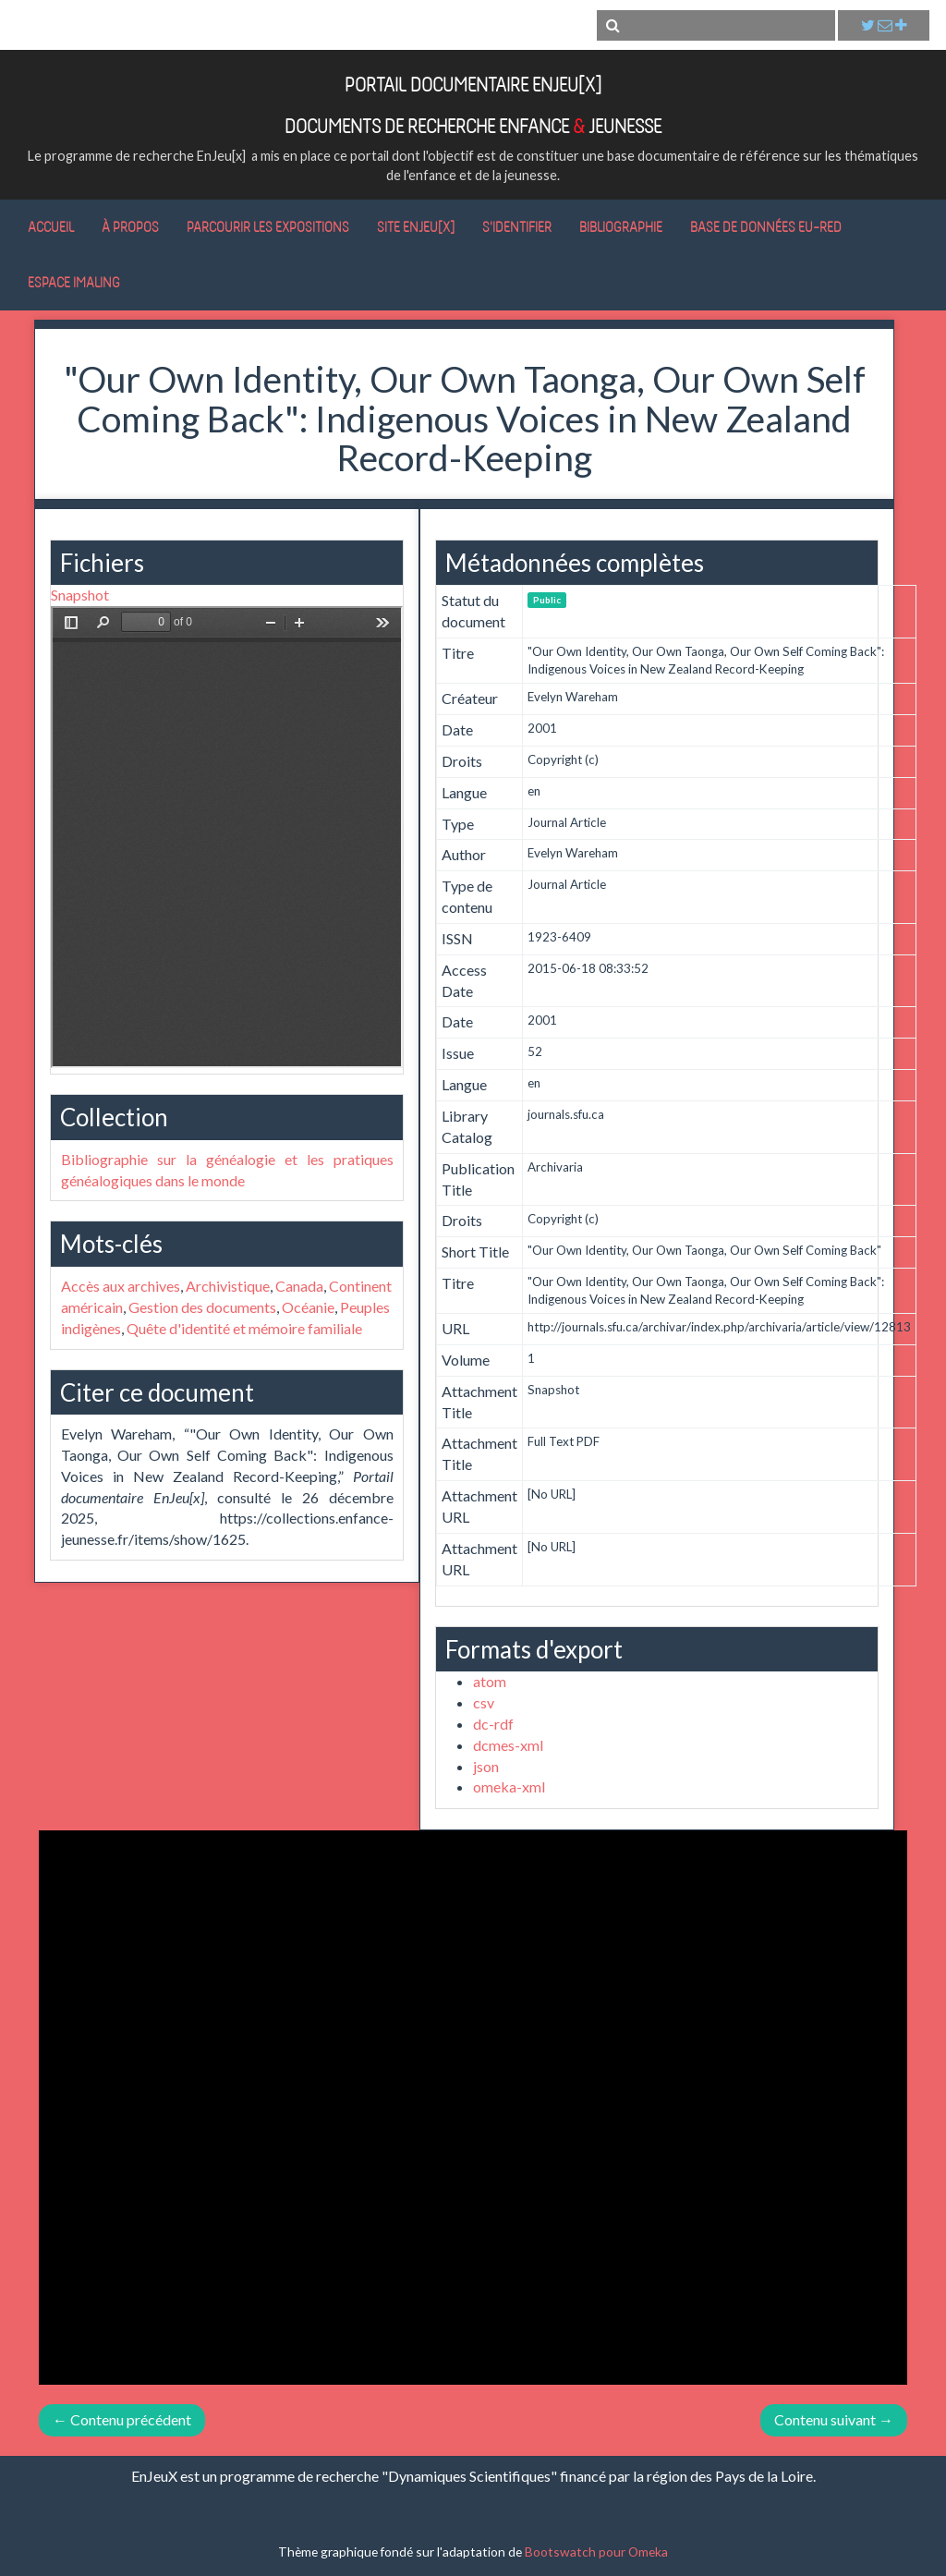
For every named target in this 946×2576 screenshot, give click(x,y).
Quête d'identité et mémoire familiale (244, 1328)
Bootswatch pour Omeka (596, 2551)
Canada (299, 1285)
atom (489, 1681)
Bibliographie (620, 226)
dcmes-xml (508, 1745)
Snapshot (80, 594)
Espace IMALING (74, 281)
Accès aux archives (120, 1285)
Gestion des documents (202, 1307)
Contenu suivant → (833, 2419)
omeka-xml (509, 1786)
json (486, 1766)
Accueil (51, 226)
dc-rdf (493, 1723)
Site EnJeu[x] (416, 226)
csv (483, 1702)
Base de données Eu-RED (766, 226)
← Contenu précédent (122, 2419)
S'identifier (517, 226)
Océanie (308, 1307)
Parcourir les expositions (268, 226)
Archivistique (228, 1285)
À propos (130, 226)
